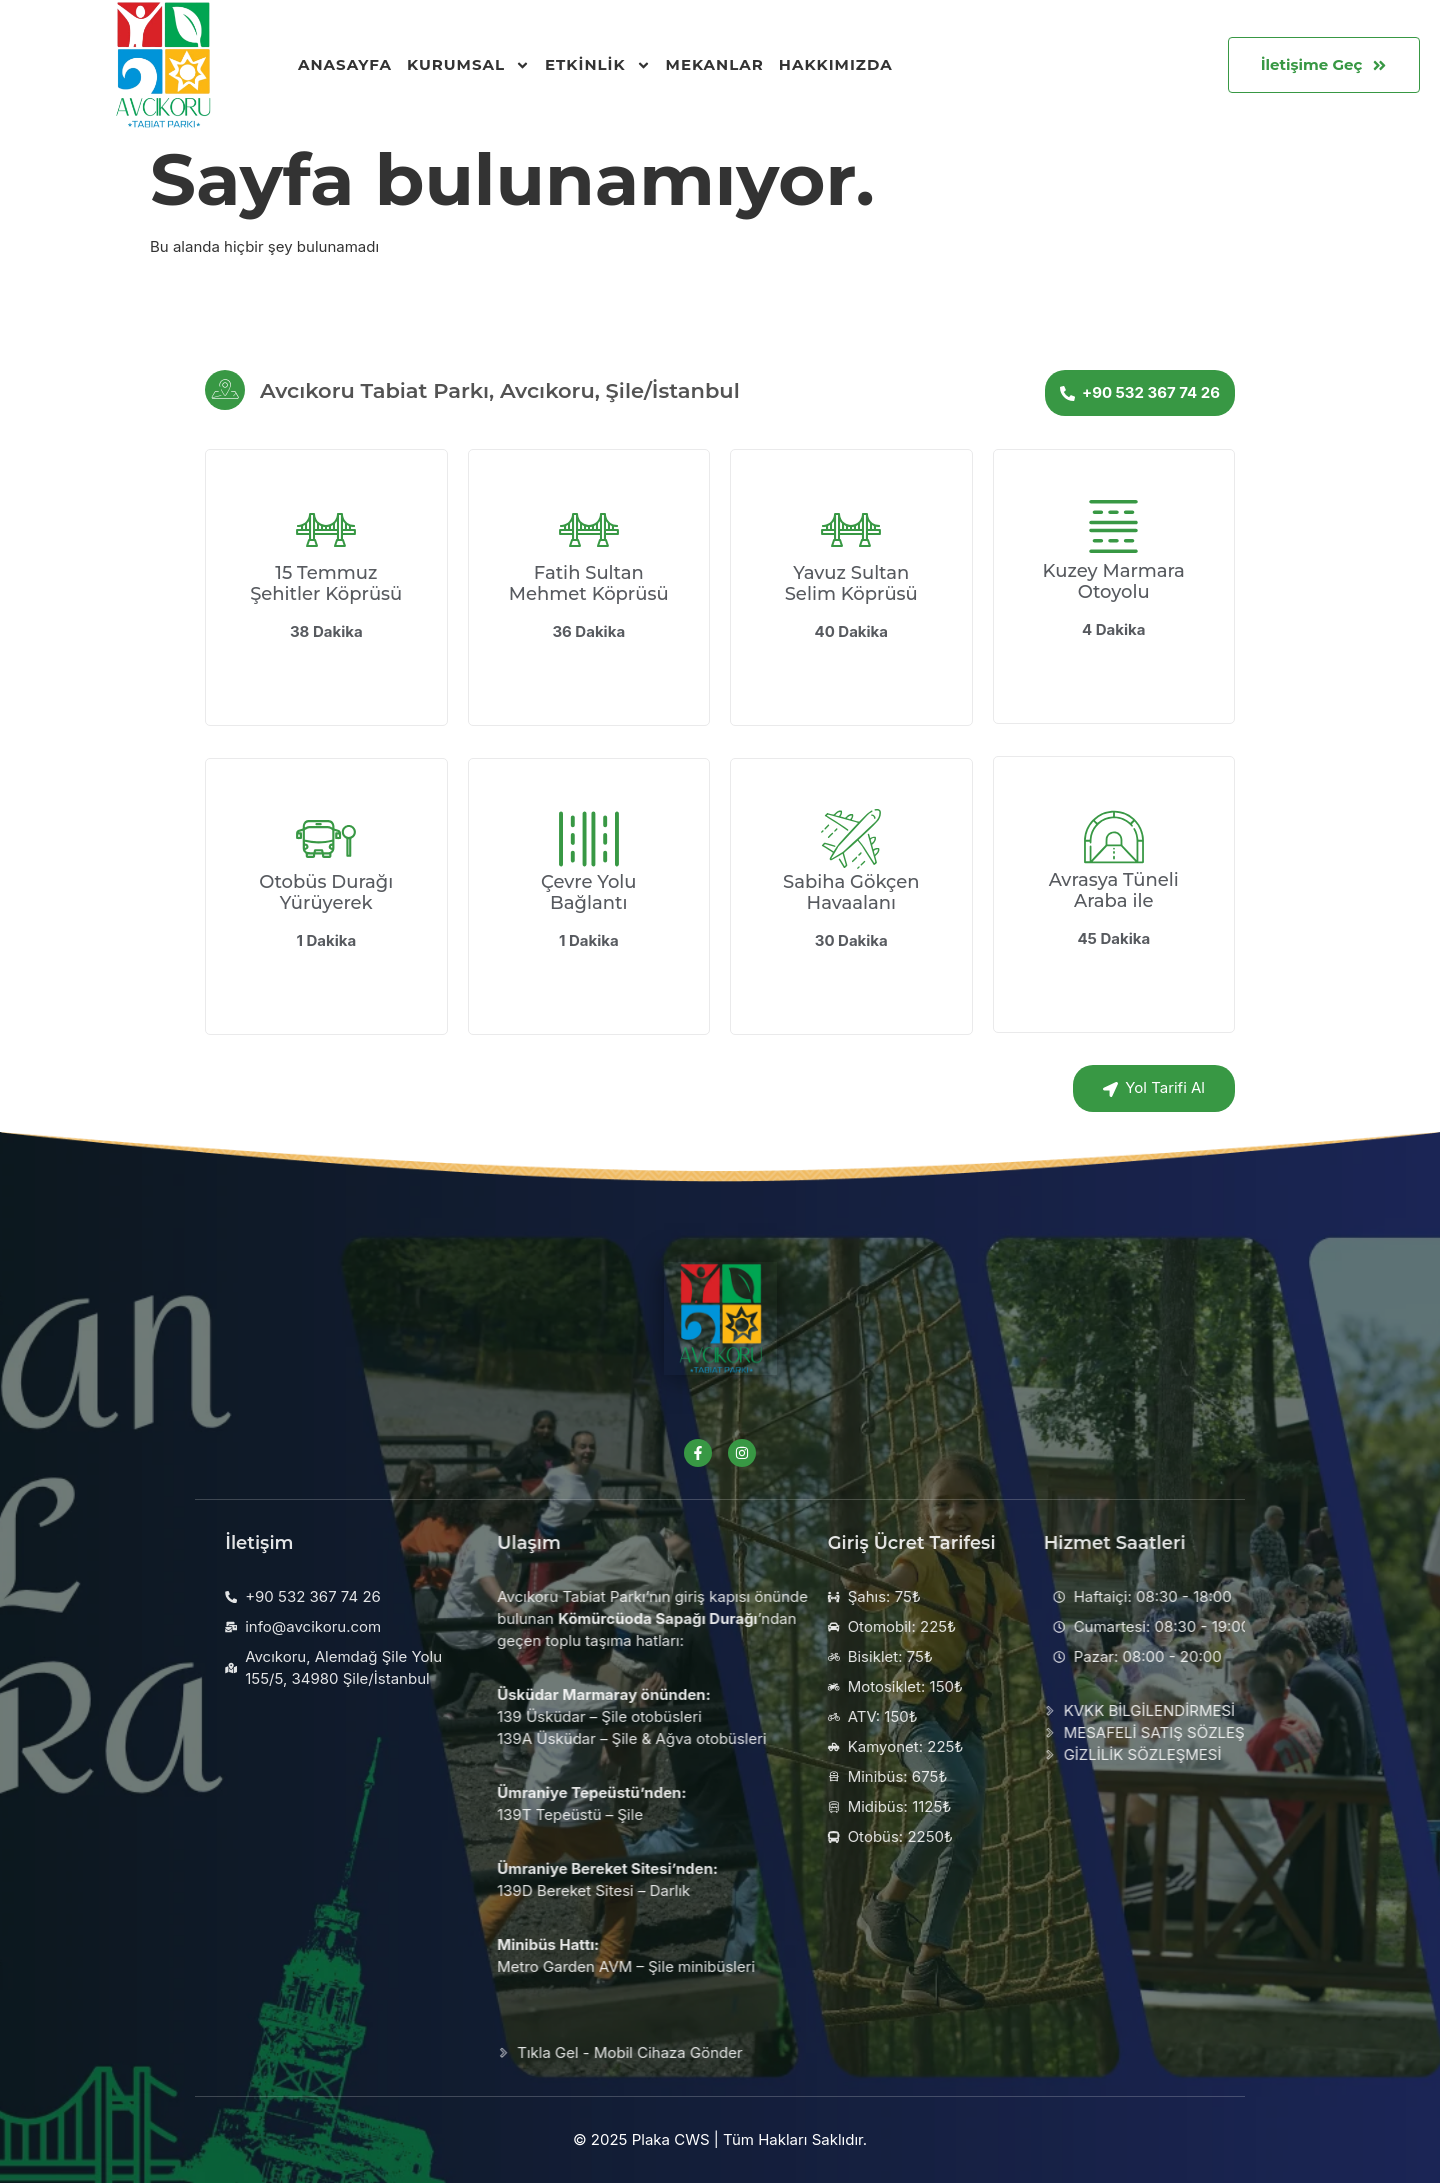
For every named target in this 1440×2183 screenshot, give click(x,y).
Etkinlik (598, 65)
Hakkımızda (836, 64)
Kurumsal (468, 65)
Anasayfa (345, 64)
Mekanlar (715, 64)
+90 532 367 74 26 (1140, 392)
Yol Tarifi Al (1154, 1087)
